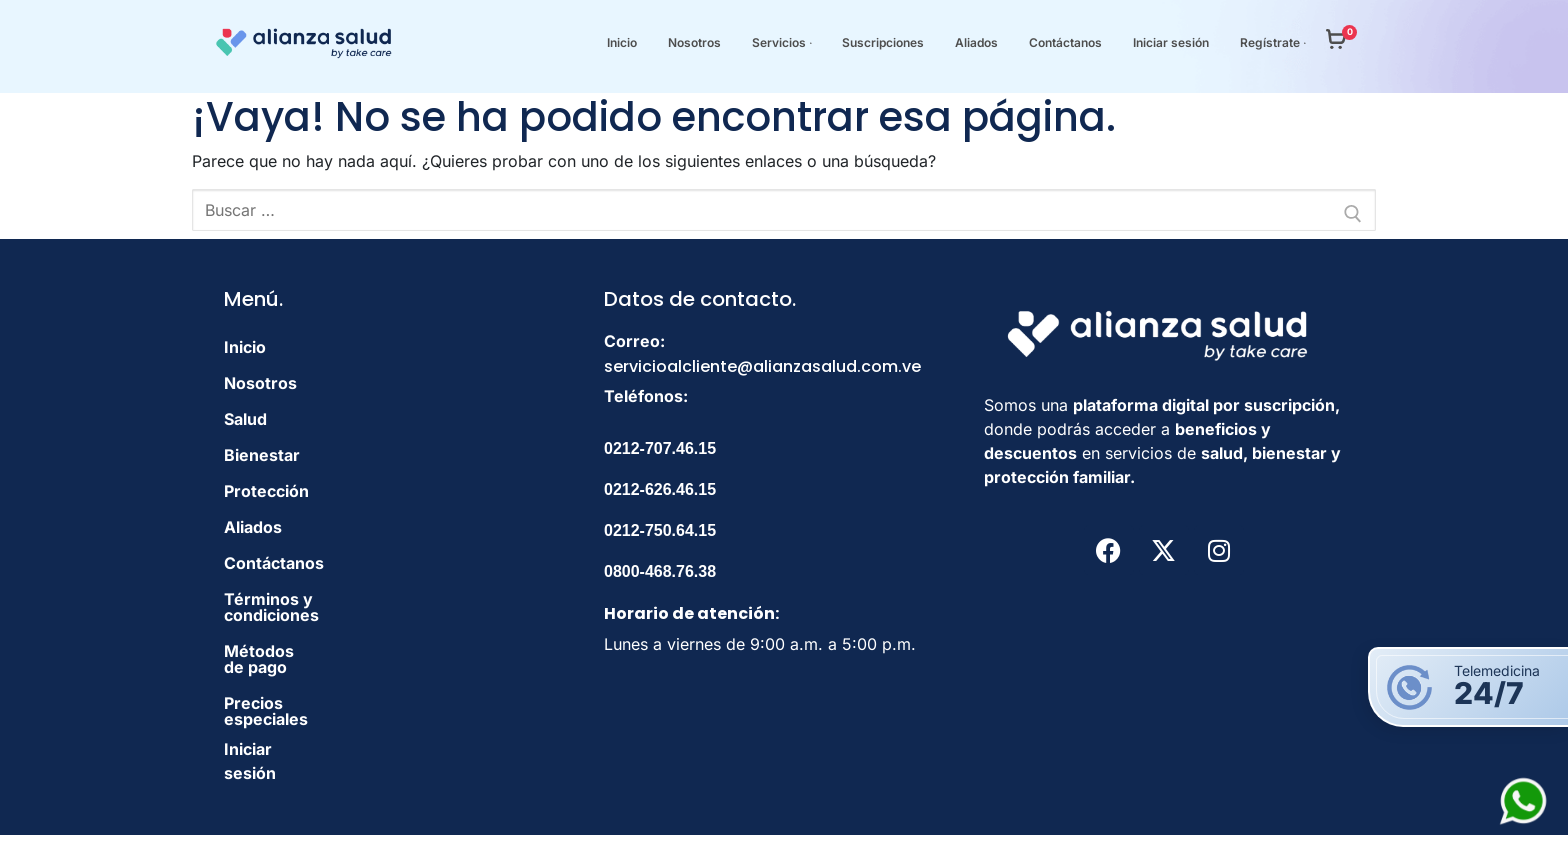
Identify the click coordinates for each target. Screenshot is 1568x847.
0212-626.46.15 (660, 489)
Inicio (245, 347)
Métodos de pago (292, 635)
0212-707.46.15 (660, 448)
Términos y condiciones (318, 599)
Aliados (253, 527)
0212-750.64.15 (660, 530)
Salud (245, 419)
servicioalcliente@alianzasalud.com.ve (762, 366)
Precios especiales (297, 671)
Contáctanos (274, 563)
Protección (266, 491)
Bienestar (262, 455)
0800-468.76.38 (660, 571)
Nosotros (260, 383)
